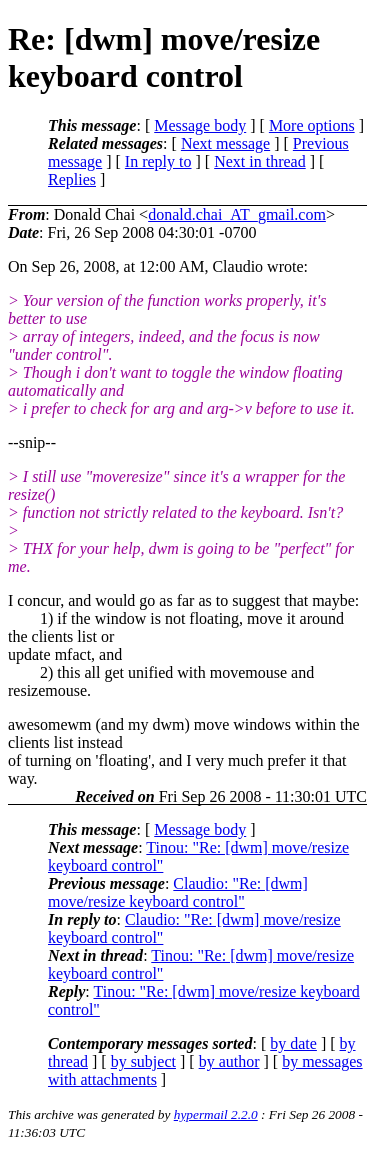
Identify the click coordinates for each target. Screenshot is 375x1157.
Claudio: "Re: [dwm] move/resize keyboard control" (178, 892)
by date (293, 1043)
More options (312, 125)
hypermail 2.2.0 (216, 1114)
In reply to (158, 161)
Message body (200, 125)
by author (229, 1061)
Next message (225, 143)
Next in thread (260, 161)
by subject (143, 1061)
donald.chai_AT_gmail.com (237, 214)
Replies (72, 179)
